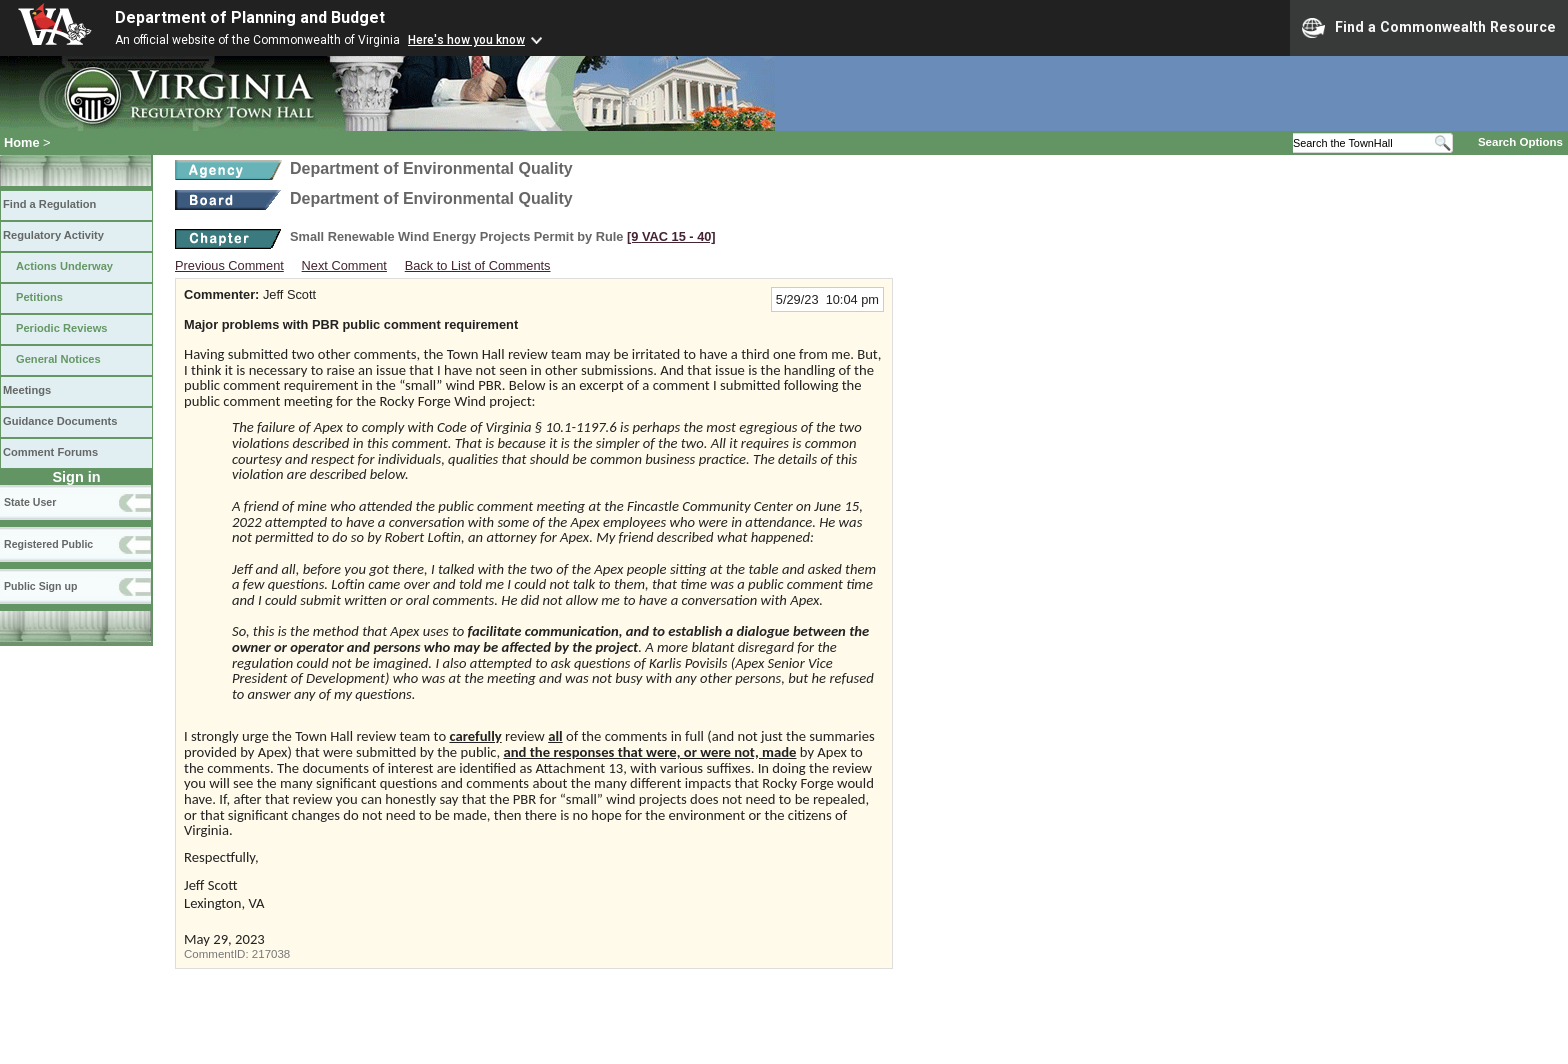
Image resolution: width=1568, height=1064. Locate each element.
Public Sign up (40, 586)
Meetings (27, 390)
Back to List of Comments (478, 265)
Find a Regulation (49, 204)
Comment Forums (50, 452)
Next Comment (344, 265)
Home (22, 142)
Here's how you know (466, 40)
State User (30, 502)
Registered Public (48, 544)
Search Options (1520, 142)
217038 (271, 954)
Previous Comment (229, 265)
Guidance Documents (60, 421)
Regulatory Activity (53, 235)
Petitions (39, 297)
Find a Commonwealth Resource (1429, 28)
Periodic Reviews (62, 328)
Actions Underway (64, 266)
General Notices (58, 359)
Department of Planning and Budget (250, 17)
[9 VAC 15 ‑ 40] (671, 236)
